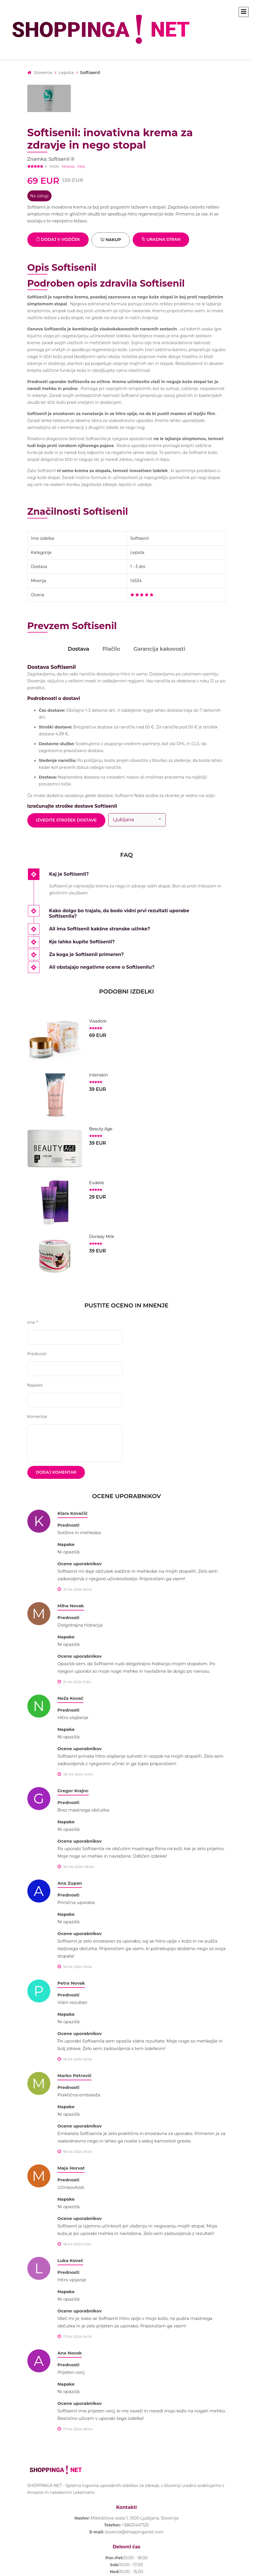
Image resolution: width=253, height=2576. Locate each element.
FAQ (81, 166)
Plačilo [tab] (111, 649)
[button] (137, 874)
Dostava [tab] (78, 649)
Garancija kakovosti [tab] (159, 649)
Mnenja (68, 166)
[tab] (137, 874)
